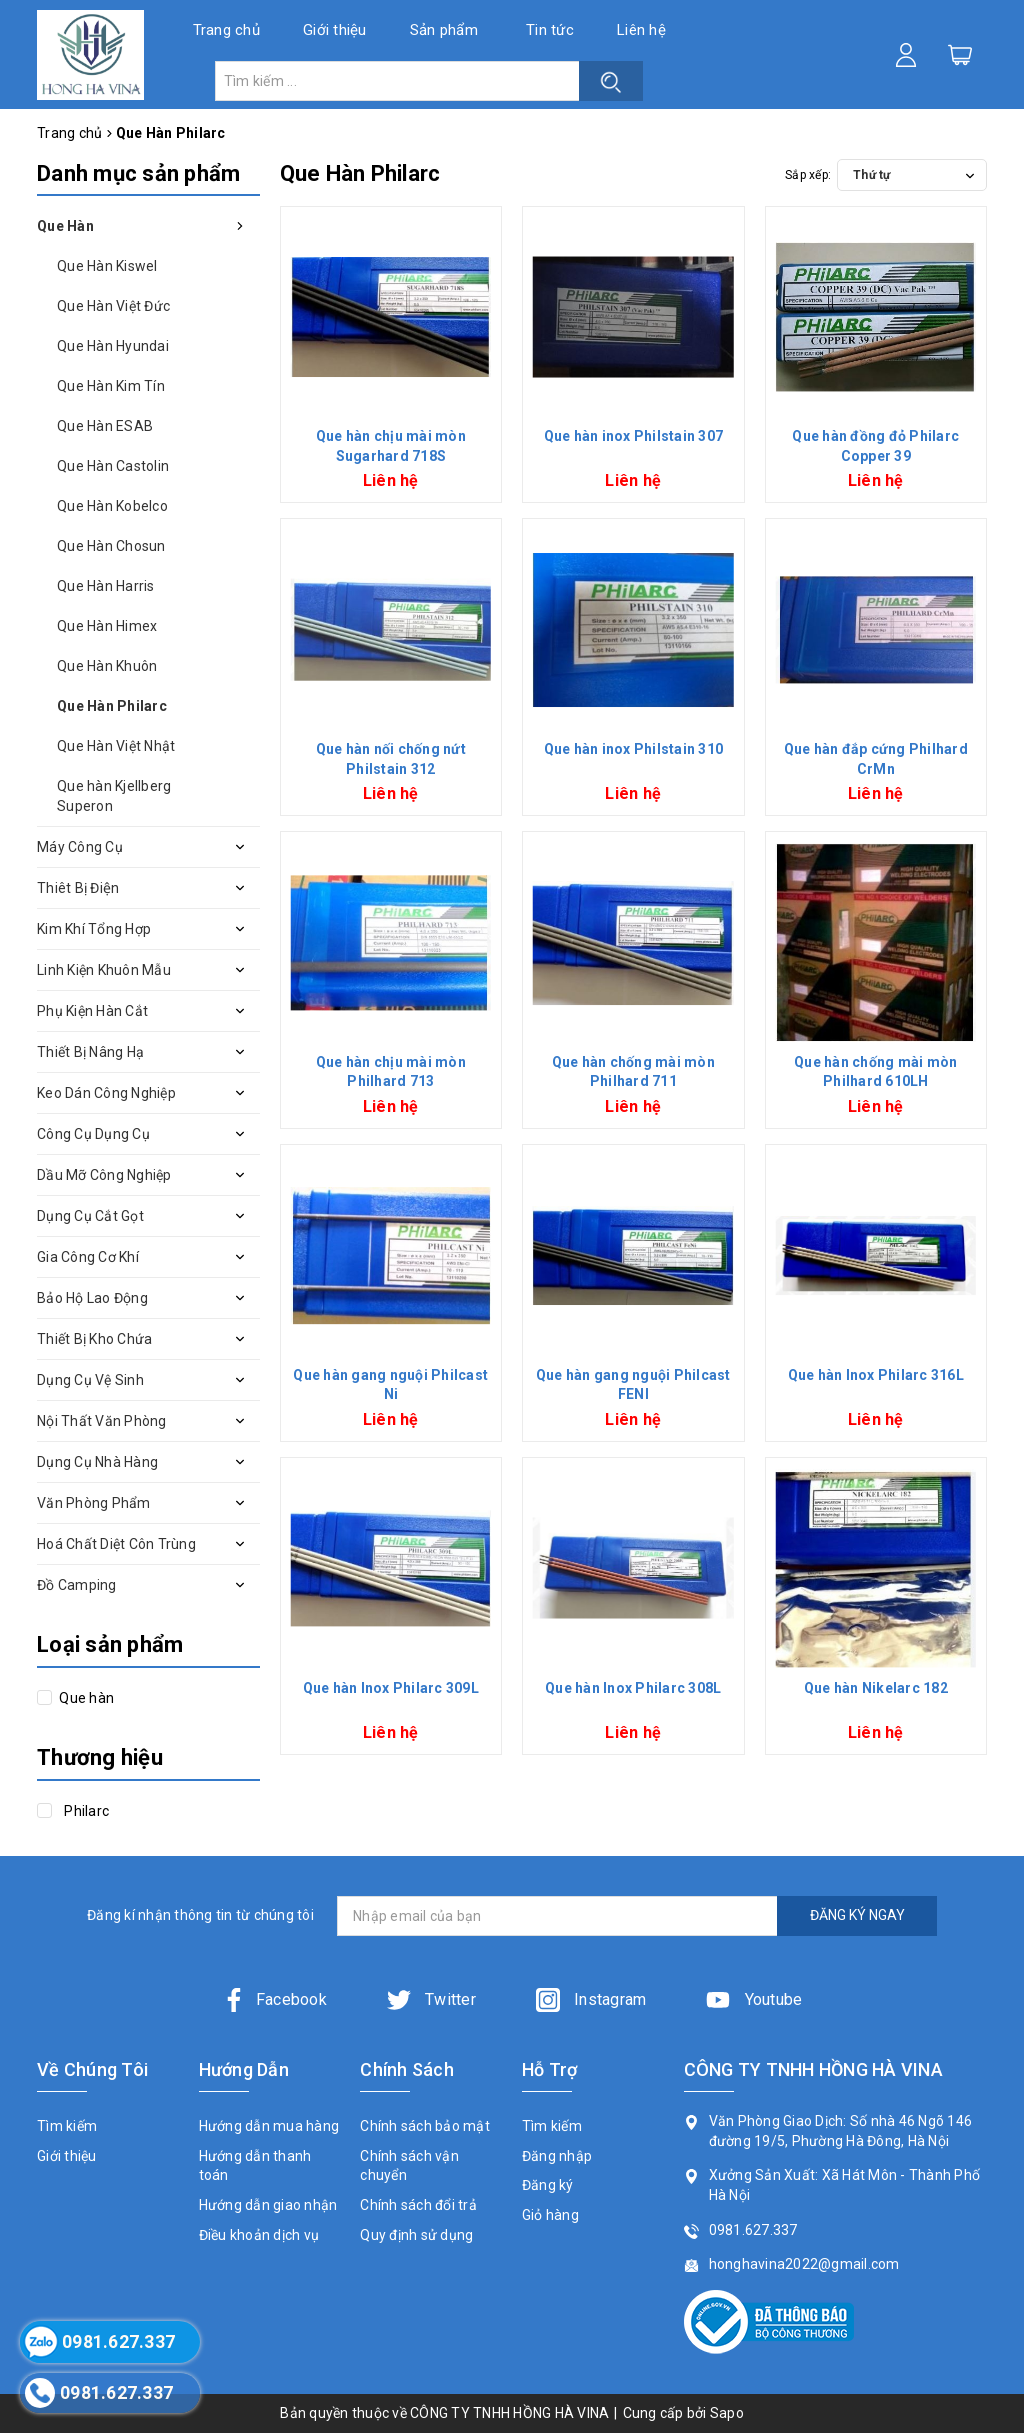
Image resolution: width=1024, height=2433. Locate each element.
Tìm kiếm (67, 2126)
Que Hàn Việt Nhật (116, 746)
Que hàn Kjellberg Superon (114, 796)
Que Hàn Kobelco (112, 506)
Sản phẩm (444, 30)
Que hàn (85, 1698)
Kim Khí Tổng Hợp (94, 929)
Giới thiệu (335, 30)
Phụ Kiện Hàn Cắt (92, 1011)
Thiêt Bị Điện (78, 888)
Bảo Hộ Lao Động (92, 1298)
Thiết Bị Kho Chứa (94, 1339)
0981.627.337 (753, 2230)
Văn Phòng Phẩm (94, 1503)
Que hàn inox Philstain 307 (634, 436)
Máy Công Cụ (80, 847)
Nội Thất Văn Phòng (102, 1421)
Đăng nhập (557, 2156)
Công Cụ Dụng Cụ (93, 1134)
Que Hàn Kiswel (107, 266)
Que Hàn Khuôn (107, 666)
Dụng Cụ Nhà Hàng (97, 1462)
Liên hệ (641, 30)
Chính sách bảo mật (425, 2126)
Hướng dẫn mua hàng (269, 2126)
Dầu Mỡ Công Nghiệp (104, 1175)
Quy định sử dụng (416, 2235)
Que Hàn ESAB (105, 426)
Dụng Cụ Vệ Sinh (90, 1380)
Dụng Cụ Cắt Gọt (90, 1216)
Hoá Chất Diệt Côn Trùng (116, 1544)
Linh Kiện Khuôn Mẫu (104, 970)
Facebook (274, 1999)
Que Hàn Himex (107, 626)
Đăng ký (548, 2185)
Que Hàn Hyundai (113, 346)
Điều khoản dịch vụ (259, 2235)
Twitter (431, 1999)
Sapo (727, 2413)
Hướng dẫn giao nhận (268, 2205)
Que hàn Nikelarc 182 (876, 1688)
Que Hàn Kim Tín (111, 386)
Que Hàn (65, 226)
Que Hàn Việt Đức (113, 306)
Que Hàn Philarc (112, 706)
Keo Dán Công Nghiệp (106, 1093)
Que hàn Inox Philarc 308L (633, 1688)
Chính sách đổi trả (418, 2205)
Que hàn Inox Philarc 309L (391, 1688)
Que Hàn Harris (106, 586)
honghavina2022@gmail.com (804, 2264)
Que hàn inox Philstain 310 (634, 749)
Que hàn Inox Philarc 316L (876, 1375)
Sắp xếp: (808, 175)
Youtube (754, 1999)
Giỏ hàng (550, 2215)
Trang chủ (226, 30)
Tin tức (550, 30)
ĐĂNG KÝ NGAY (857, 1915)
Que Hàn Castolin (113, 466)
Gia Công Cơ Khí (88, 1257)
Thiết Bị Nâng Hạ (90, 1052)
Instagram (591, 1999)
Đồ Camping (77, 1585)
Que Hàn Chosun (111, 546)
